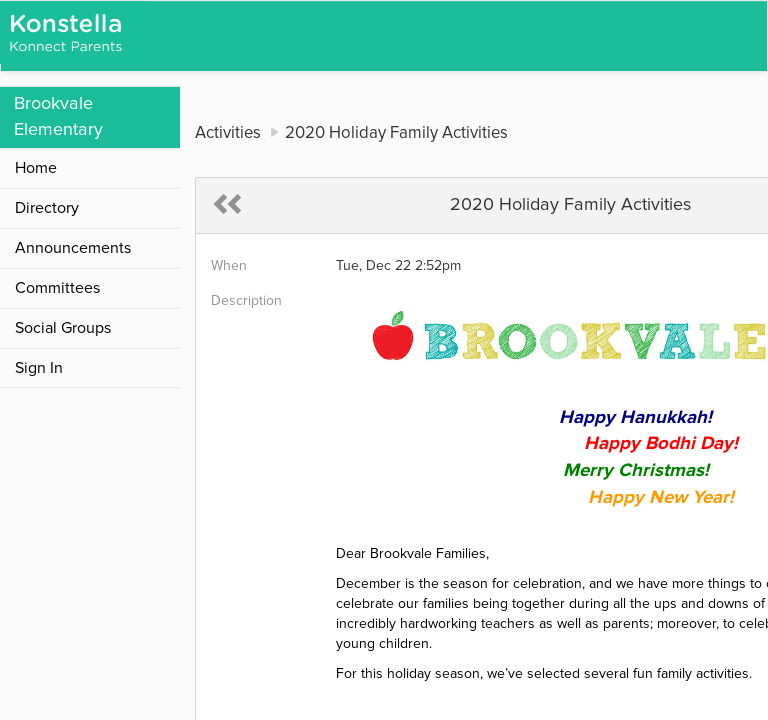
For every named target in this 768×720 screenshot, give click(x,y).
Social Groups (63, 328)
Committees (57, 288)
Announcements (73, 248)
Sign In (39, 368)
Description (246, 301)
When (229, 266)
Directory (47, 208)
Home (36, 168)
